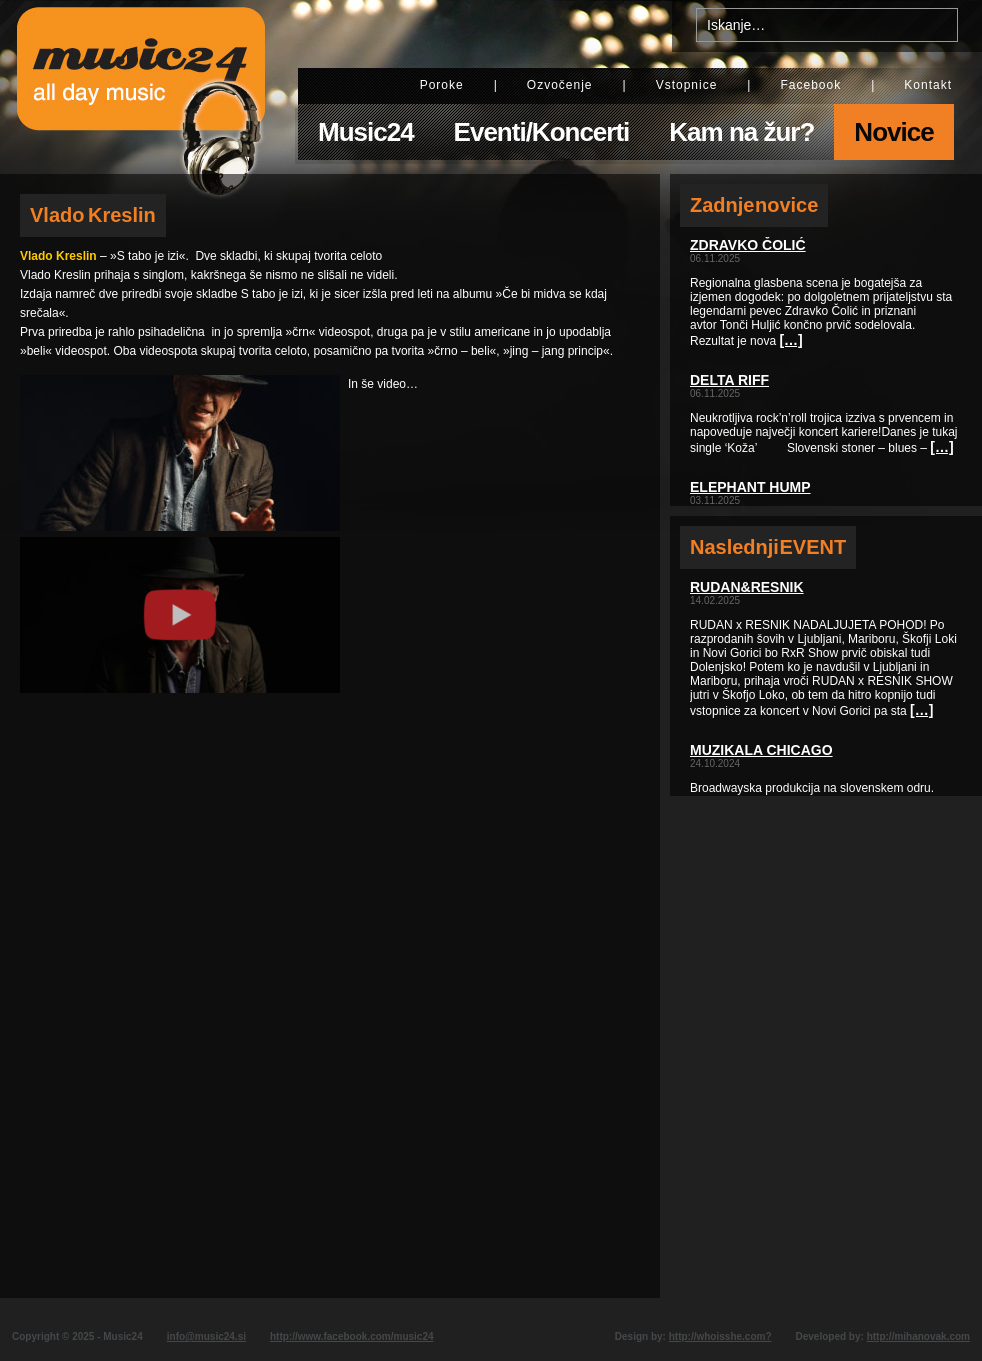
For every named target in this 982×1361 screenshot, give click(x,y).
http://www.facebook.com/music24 (352, 1336)
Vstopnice (687, 85)
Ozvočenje (560, 85)
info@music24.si (206, 1336)
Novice (893, 132)
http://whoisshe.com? (720, 1336)
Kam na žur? (741, 132)
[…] (790, 340)
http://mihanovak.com (918, 1336)
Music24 (366, 132)
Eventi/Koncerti (542, 132)
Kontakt (928, 85)
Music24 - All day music (141, 87)
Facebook (810, 85)
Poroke (442, 85)
